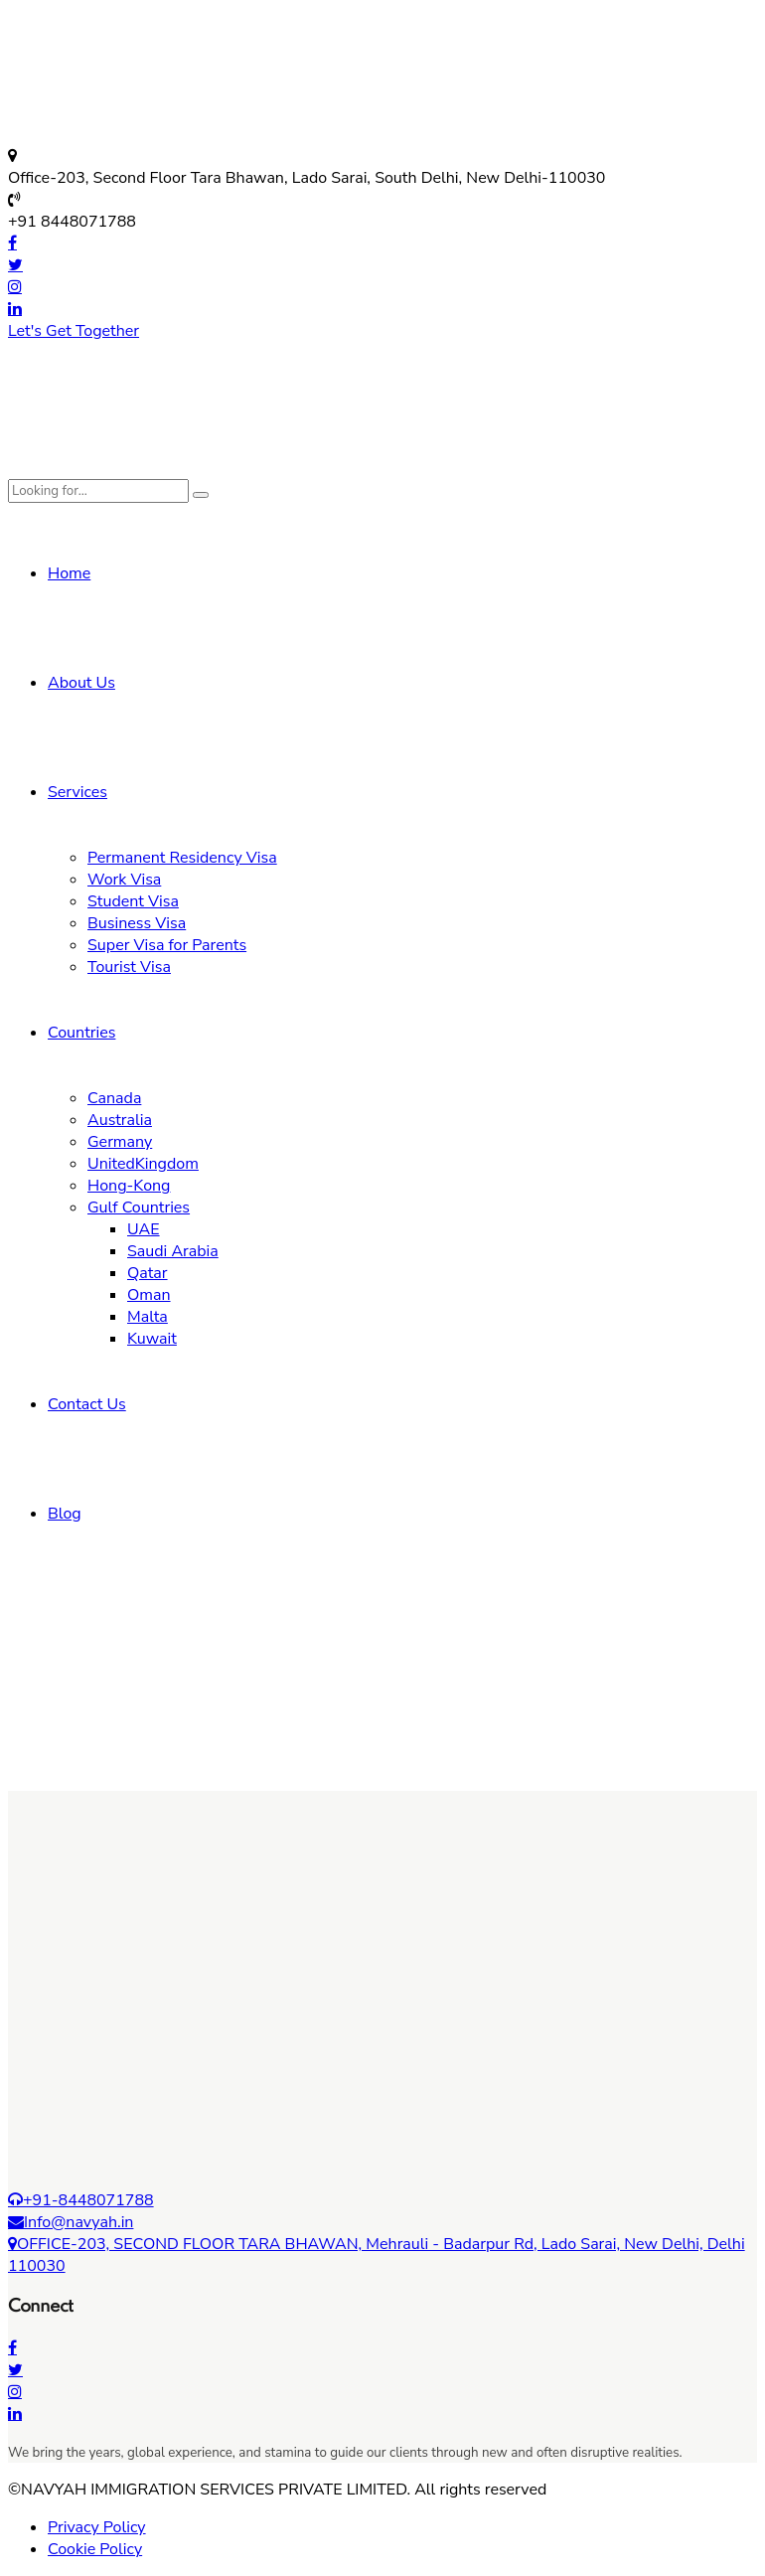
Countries (81, 1033)
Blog (64, 1514)
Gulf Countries (138, 1207)
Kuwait (152, 1339)
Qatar (147, 1273)
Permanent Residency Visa (182, 858)
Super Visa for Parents (166, 945)
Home (69, 573)
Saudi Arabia (173, 1251)
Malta (147, 1317)
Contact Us (87, 1404)
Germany (119, 1142)
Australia (119, 1120)
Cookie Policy (95, 2549)
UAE (143, 1229)
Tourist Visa (129, 967)
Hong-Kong (129, 1186)
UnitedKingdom (143, 1164)
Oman (149, 1295)
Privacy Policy (97, 2527)
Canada (114, 1098)
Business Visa (136, 923)
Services (77, 792)
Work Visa (124, 879)
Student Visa (133, 901)
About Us (81, 683)
